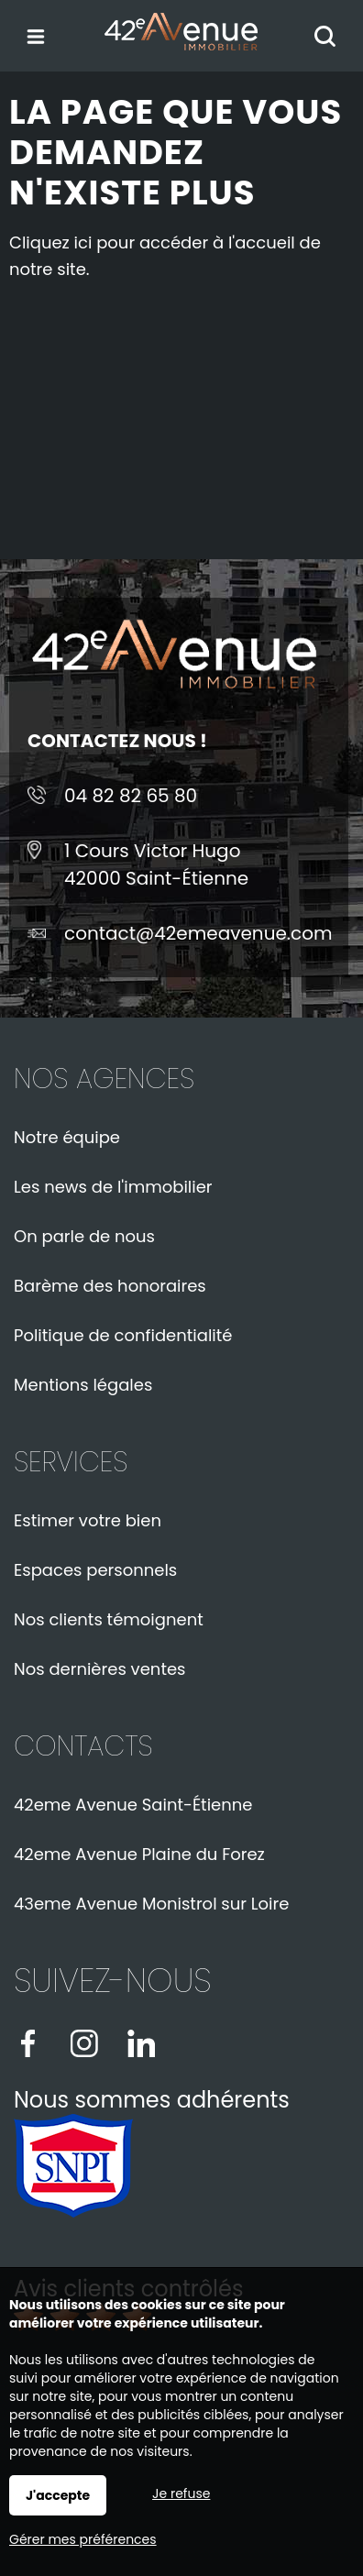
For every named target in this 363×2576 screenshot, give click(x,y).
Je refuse (181, 2493)
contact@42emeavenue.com (198, 933)
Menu (34, 33)
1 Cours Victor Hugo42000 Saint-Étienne (156, 864)
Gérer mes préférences (83, 2539)
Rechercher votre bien (329, 38)
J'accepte (58, 2495)
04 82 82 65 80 (130, 796)
